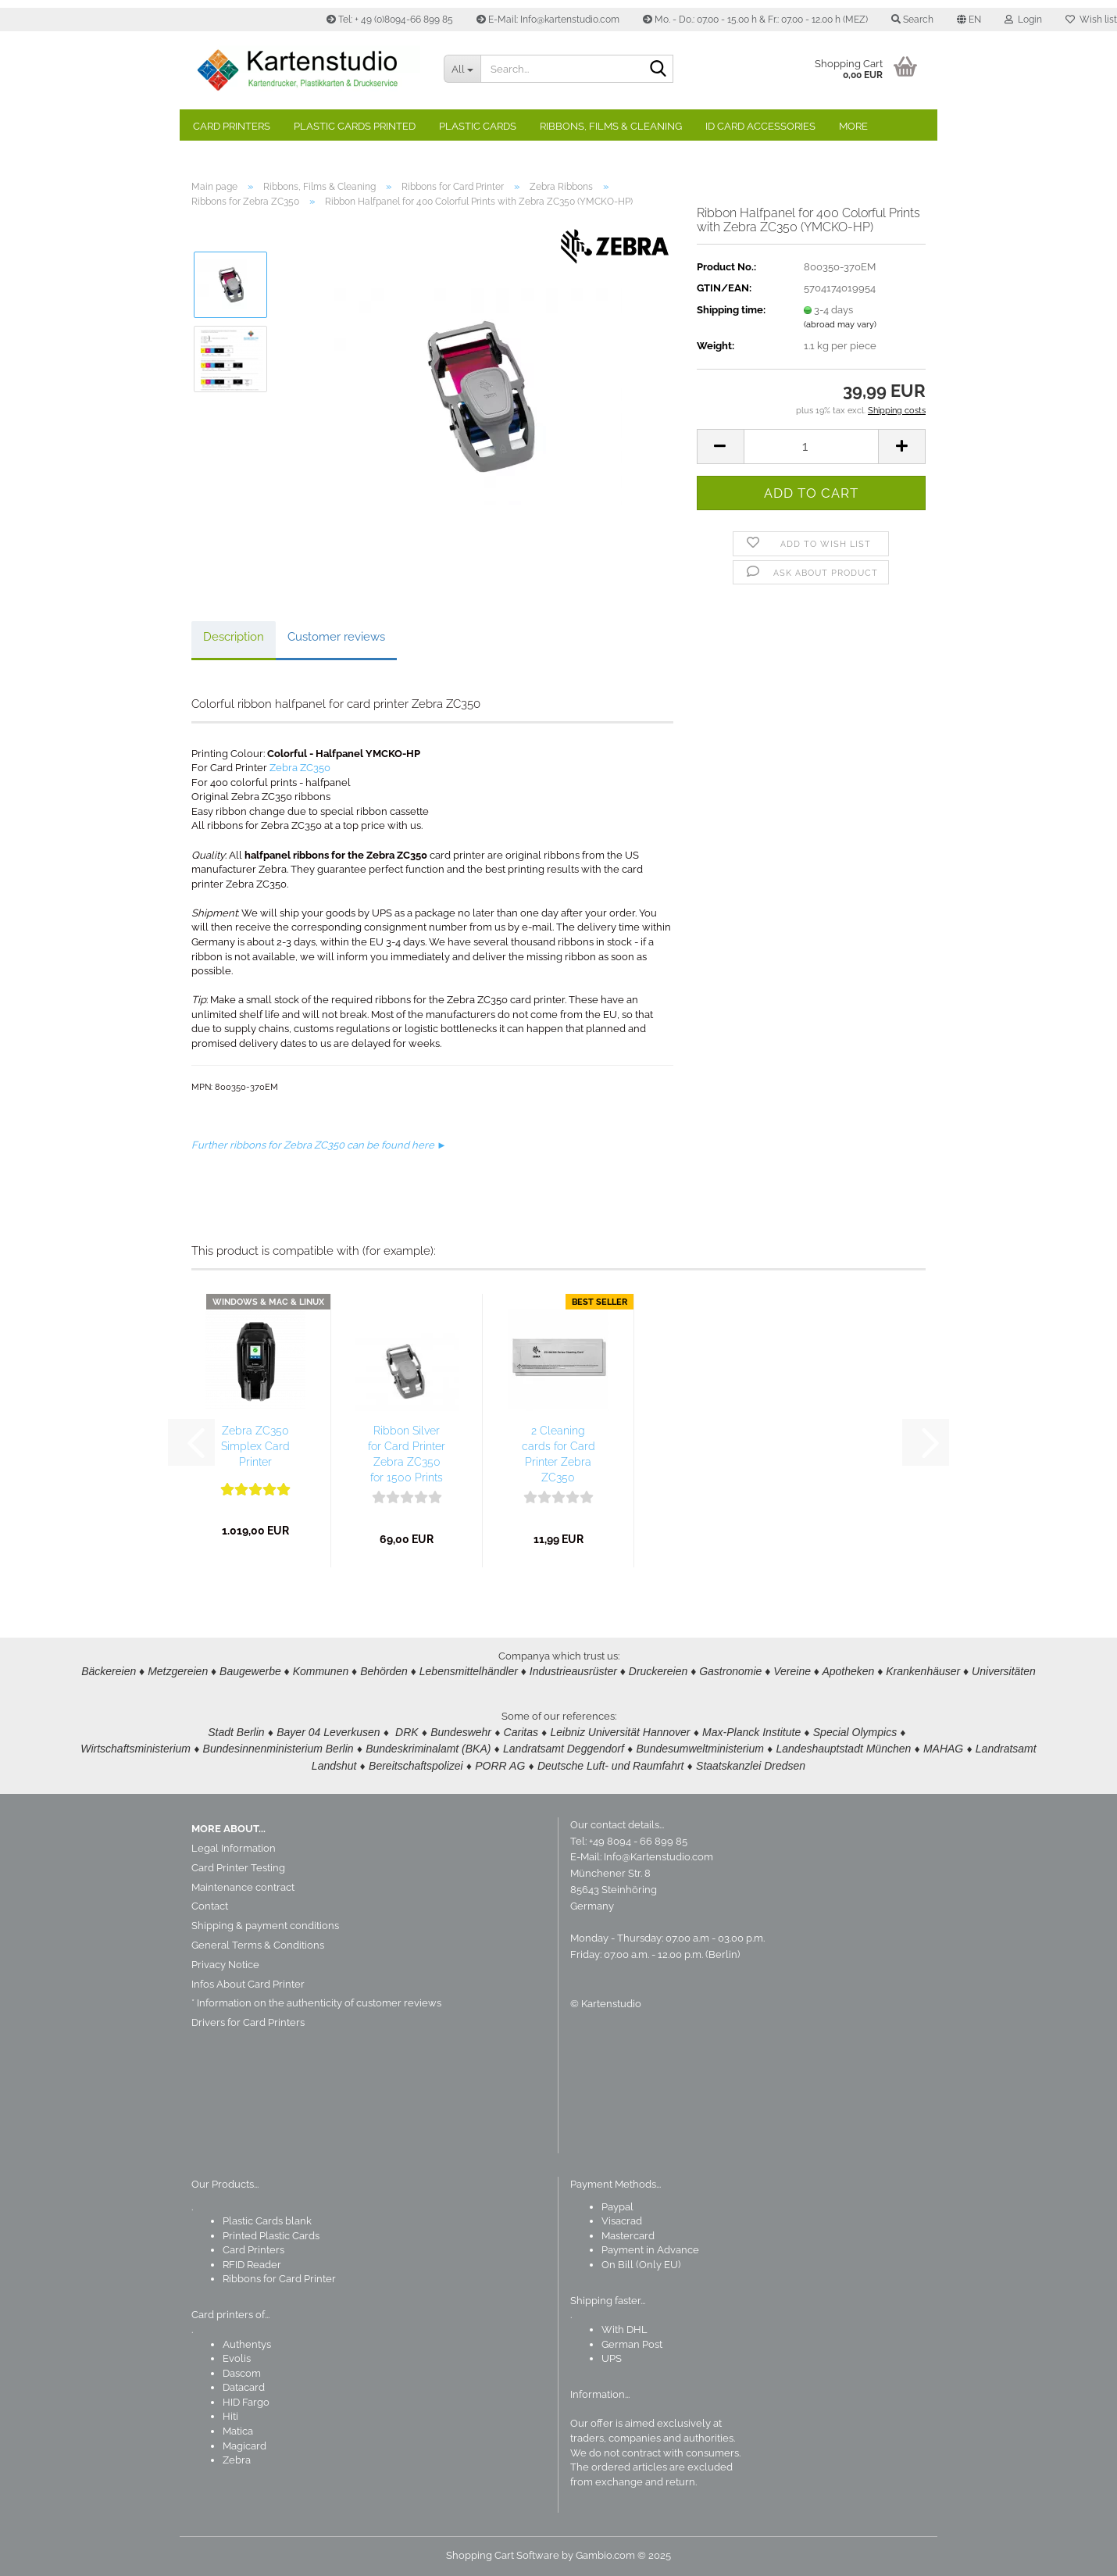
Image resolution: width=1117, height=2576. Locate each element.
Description (233, 637)
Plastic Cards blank (267, 2221)
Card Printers (231, 126)
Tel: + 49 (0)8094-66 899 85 (390, 19)
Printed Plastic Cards (271, 2236)
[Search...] (462, 69)
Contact (209, 1906)
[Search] (658, 69)
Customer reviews (336, 637)
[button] (969, 19)
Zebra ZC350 (299, 768)
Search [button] (912, 19)
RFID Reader (252, 2265)
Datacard (244, 2387)
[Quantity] (811, 446)
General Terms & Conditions (257, 1945)
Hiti (230, 2416)
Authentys (247, 2344)
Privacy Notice (225, 1964)
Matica (238, 2431)
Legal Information (233, 1848)
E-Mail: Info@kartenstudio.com (547, 19)
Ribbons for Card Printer (279, 2279)
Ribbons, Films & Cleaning (611, 126)
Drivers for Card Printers (248, 2022)
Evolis (237, 2358)
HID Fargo (246, 2402)
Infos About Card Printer (248, 1984)
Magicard (244, 2446)
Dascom (242, 2373)
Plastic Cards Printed (355, 126)
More (853, 126)
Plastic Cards (477, 126)
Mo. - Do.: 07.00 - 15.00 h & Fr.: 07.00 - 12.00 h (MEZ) (755, 19)
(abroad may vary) (840, 325)
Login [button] (1023, 19)
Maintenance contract (242, 1887)
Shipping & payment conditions (265, 1925)
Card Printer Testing (238, 1868)
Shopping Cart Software (502, 2555)
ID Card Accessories (760, 126)
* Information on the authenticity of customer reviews (316, 2003)
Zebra (237, 2460)
